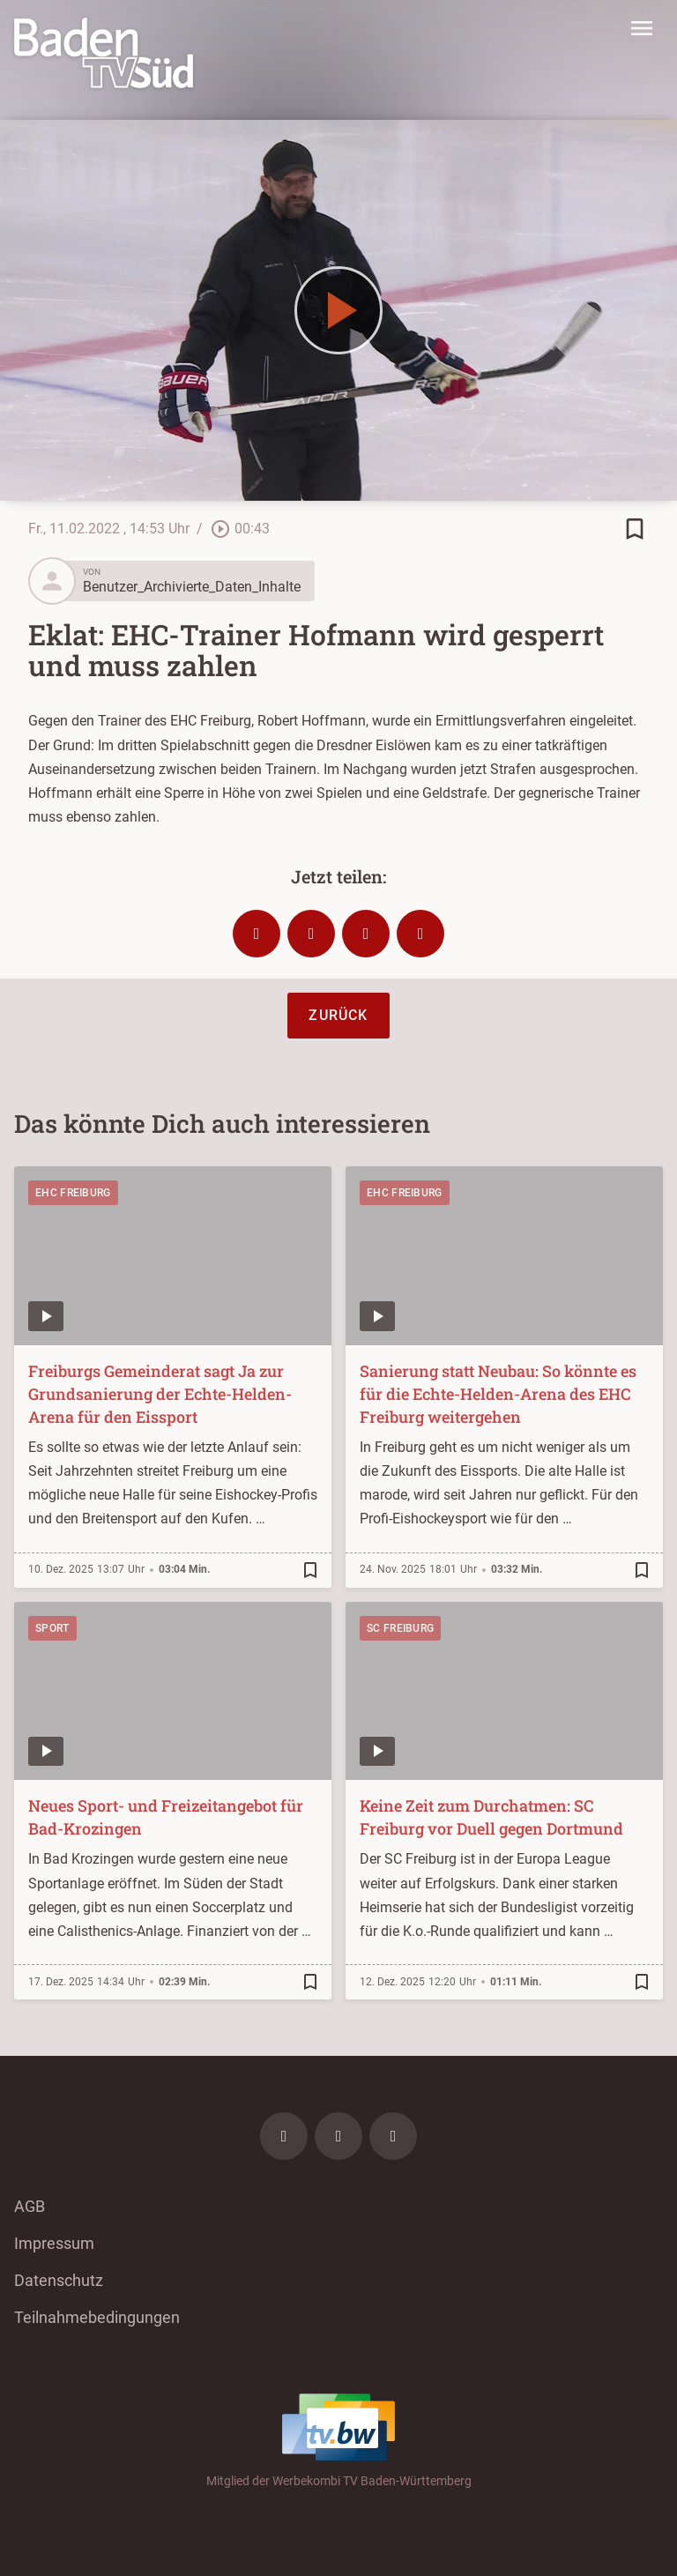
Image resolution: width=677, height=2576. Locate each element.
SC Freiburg (400, 1628)
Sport (52, 1628)
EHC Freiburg (73, 1193)
